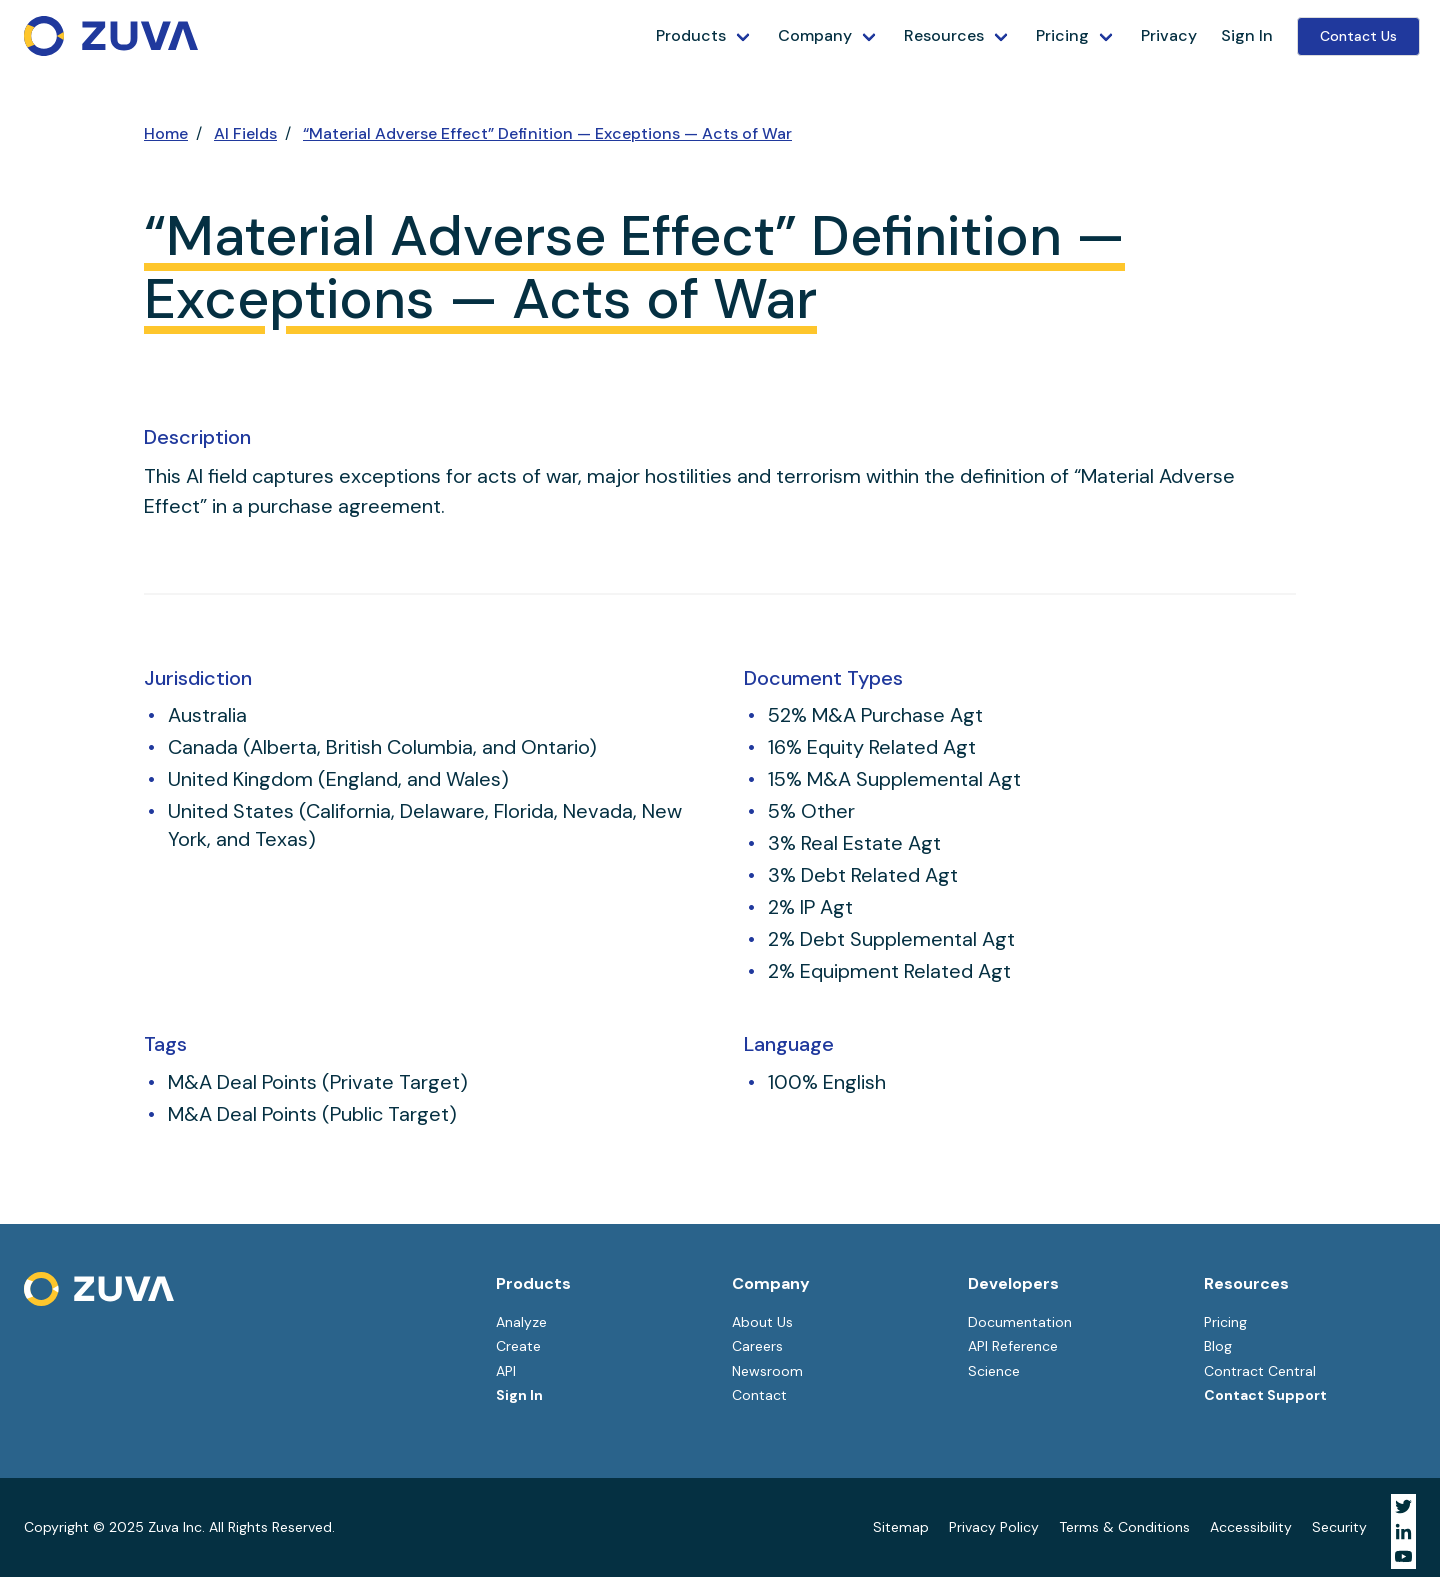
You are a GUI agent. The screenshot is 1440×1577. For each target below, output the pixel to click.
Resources (944, 35)
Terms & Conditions (1124, 1527)
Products (691, 35)
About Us (762, 1322)
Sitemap (901, 1527)
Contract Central (1260, 1371)
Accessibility (1251, 1527)
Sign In (1247, 35)
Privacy (1169, 35)
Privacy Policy (994, 1527)
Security (1339, 1527)
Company (815, 35)
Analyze (521, 1322)
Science (994, 1371)
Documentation (1020, 1322)
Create (518, 1346)
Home (166, 133)
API (506, 1371)
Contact (759, 1395)
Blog (1218, 1346)
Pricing (1062, 35)
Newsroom (767, 1371)
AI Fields (245, 133)
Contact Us (1358, 36)
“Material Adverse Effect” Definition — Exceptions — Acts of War (547, 133)
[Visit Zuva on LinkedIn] (1403, 1531)
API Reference (1013, 1346)
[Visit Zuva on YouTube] (1403, 1556)
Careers (757, 1346)
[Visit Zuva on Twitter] (1403, 1506)
